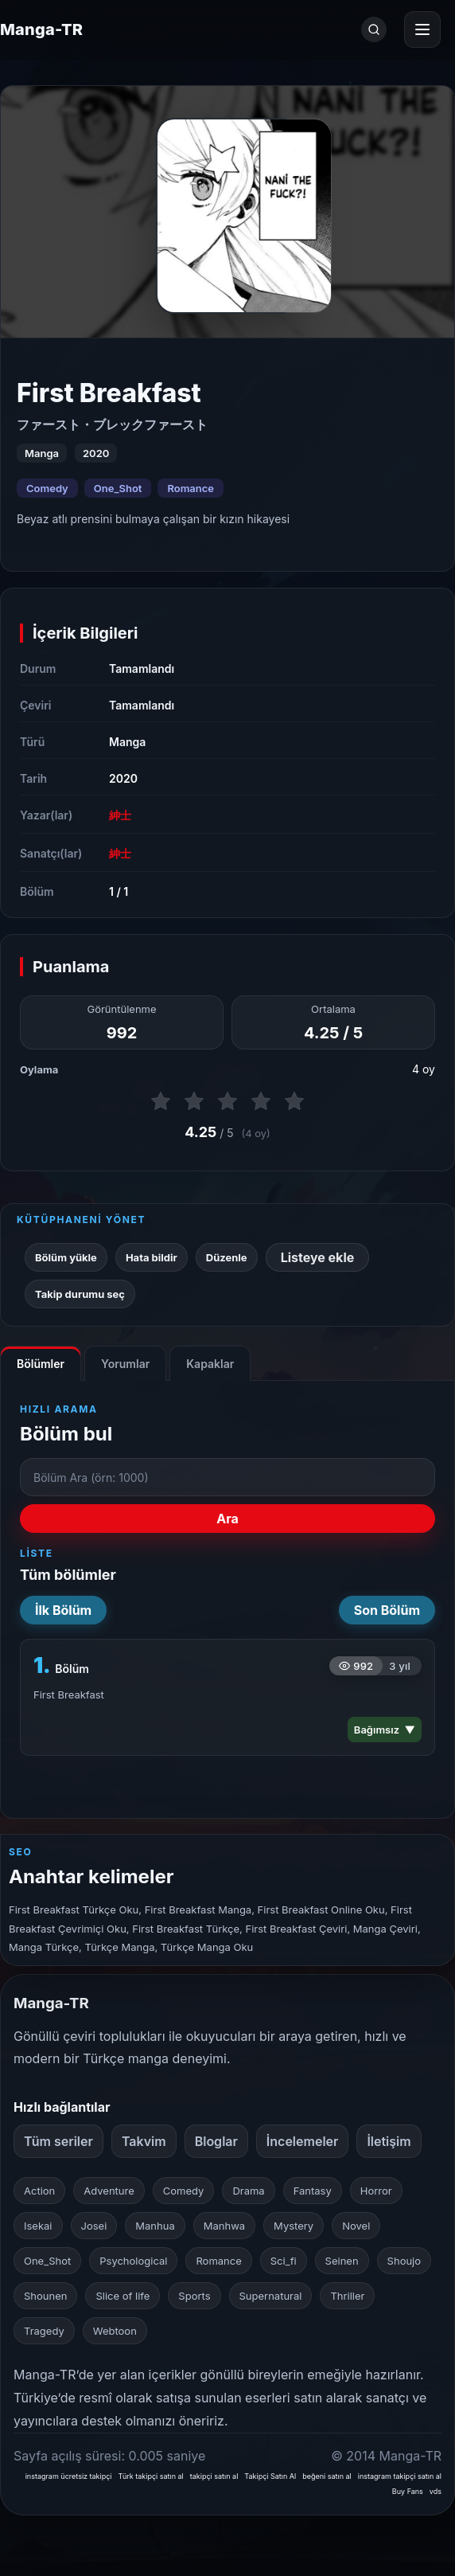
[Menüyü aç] (422, 29)
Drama (248, 2190)
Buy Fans (407, 2491)
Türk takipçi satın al (151, 2476)
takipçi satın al (214, 2476)
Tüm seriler (58, 2141)
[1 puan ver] (160, 1101)
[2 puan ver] (194, 1101)
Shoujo (404, 2260)
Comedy (47, 488)
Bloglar (216, 2141)
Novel (356, 2225)
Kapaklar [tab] (210, 1363)
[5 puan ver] (294, 1101)
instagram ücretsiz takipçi (68, 2476)
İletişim (388, 2141)
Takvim (144, 2141)
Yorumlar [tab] (125, 1363)
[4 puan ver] (261, 1101)
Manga (127, 742)
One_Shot (118, 488)
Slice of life (122, 2295)
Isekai (38, 2225)
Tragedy (44, 2330)
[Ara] (374, 29)
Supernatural (270, 2295)
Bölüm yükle (66, 1257)
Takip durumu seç (80, 1294)
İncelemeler (302, 2141)
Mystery (293, 2225)
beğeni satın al (327, 2476)
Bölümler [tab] (40, 1363)
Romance (190, 488)
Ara (227, 1518)
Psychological (133, 2260)
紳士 (120, 815)
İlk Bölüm (63, 1610)
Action (39, 2190)
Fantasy (313, 2190)
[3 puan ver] (227, 1101)
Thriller (347, 2295)
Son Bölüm (387, 1610)
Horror (376, 2190)
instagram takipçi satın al (399, 2476)
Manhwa (224, 2225)
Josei (94, 2225)
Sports (194, 2295)
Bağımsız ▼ (384, 1729)
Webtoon (115, 2330)
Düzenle (226, 1257)
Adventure (109, 2190)
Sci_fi (283, 2260)
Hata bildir (151, 1257)
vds (435, 2491)
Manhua (154, 2225)
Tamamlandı (141, 668)
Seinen (342, 2260)
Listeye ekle (318, 1257)
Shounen (45, 2295)
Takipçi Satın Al (270, 2476)
